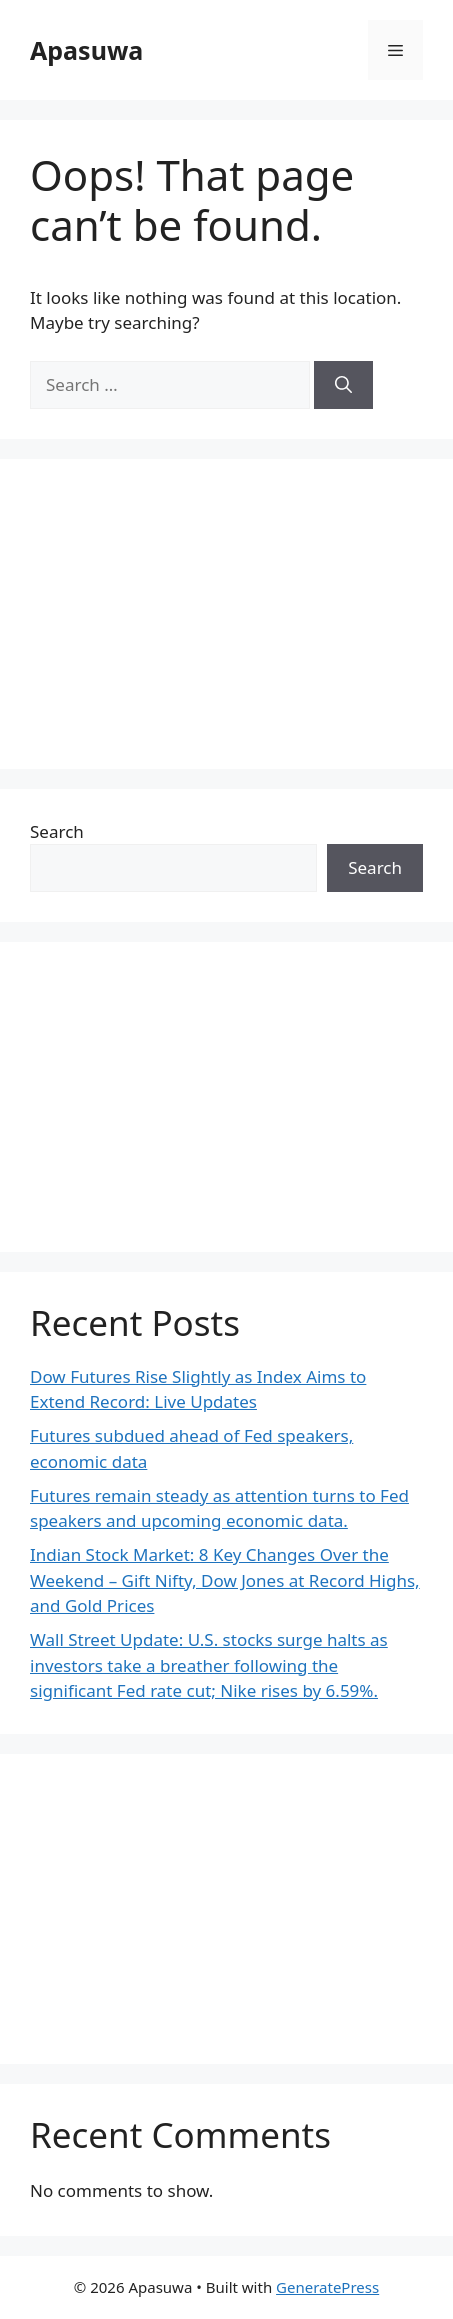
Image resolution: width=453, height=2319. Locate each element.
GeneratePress (327, 2287)
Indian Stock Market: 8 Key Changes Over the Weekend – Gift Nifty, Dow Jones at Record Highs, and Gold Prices (225, 1580)
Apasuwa (86, 50)
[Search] (343, 385)
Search (57, 831)
